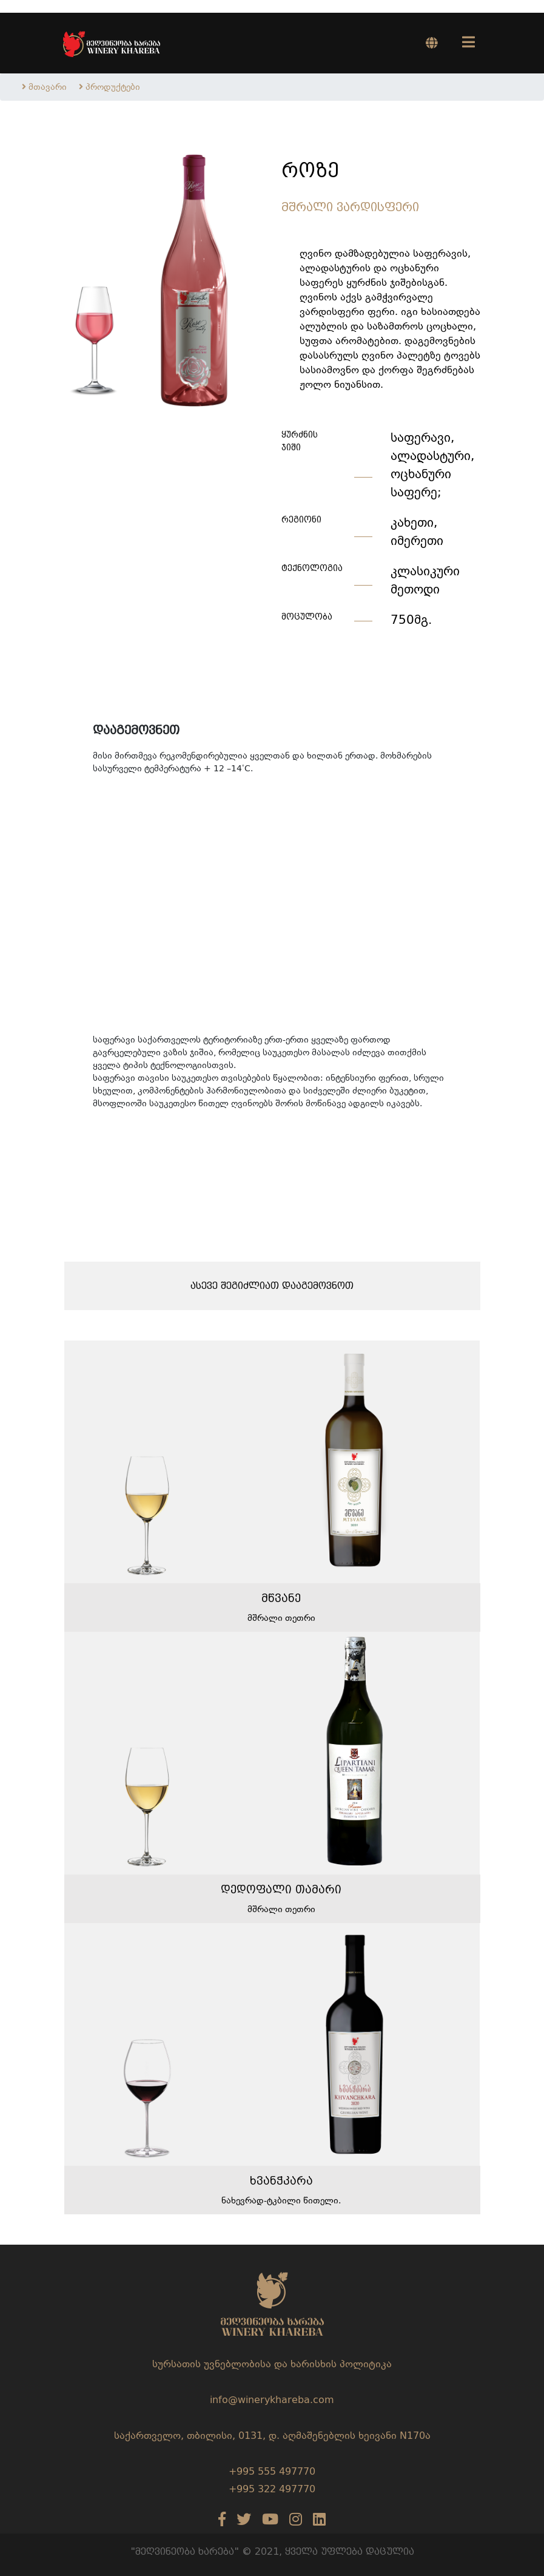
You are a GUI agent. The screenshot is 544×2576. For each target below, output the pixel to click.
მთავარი (48, 87)
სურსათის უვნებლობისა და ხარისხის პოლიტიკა (272, 2364)
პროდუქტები (113, 87)
